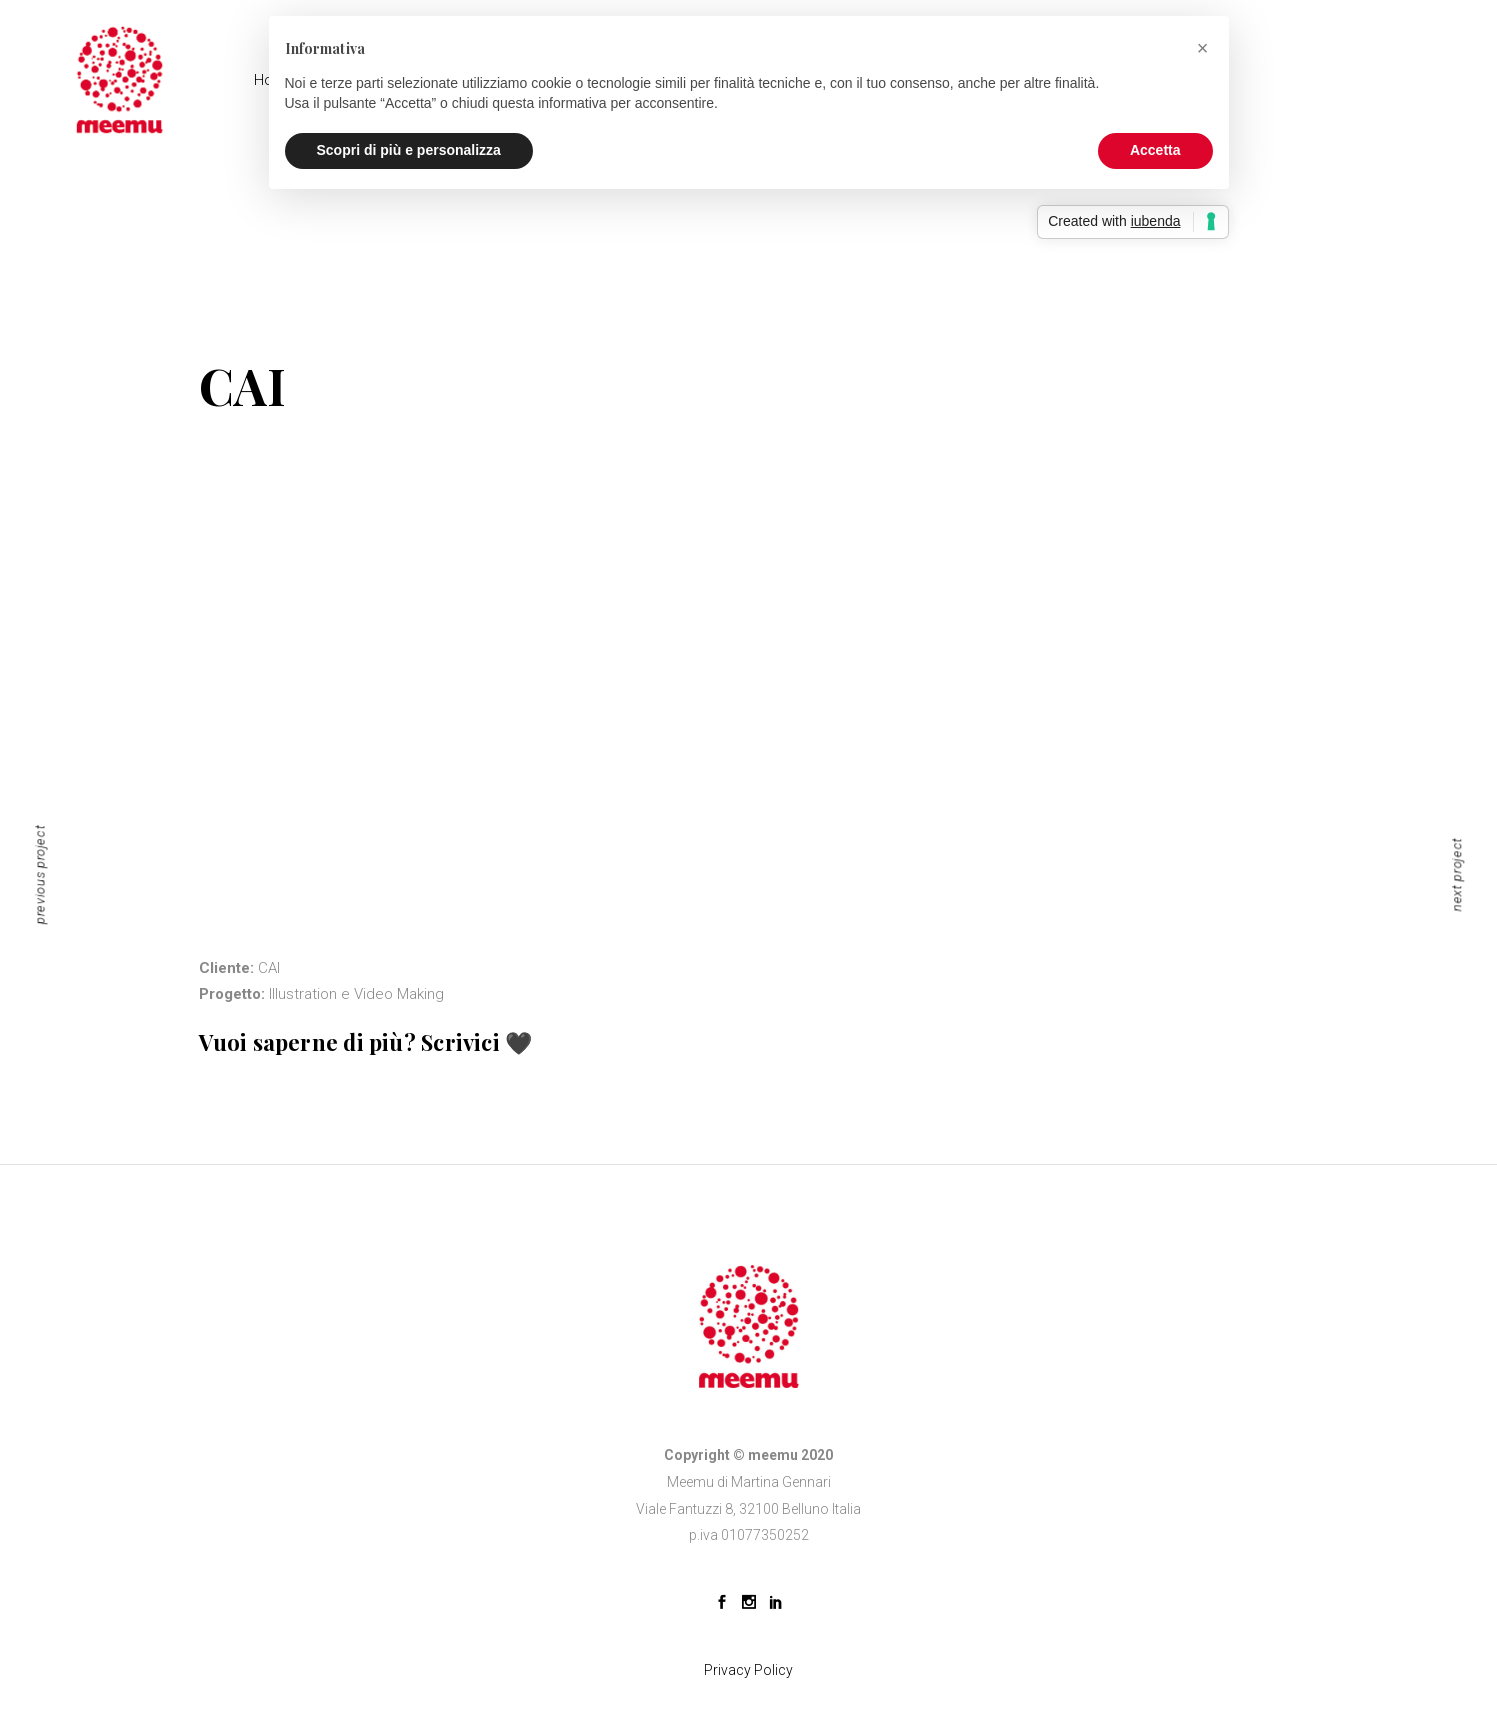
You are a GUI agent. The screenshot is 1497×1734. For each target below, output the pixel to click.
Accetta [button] (1155, 150)
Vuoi (223, 1042)
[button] (1203, 48)
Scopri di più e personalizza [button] (409, 150)
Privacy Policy (748, 1670)
